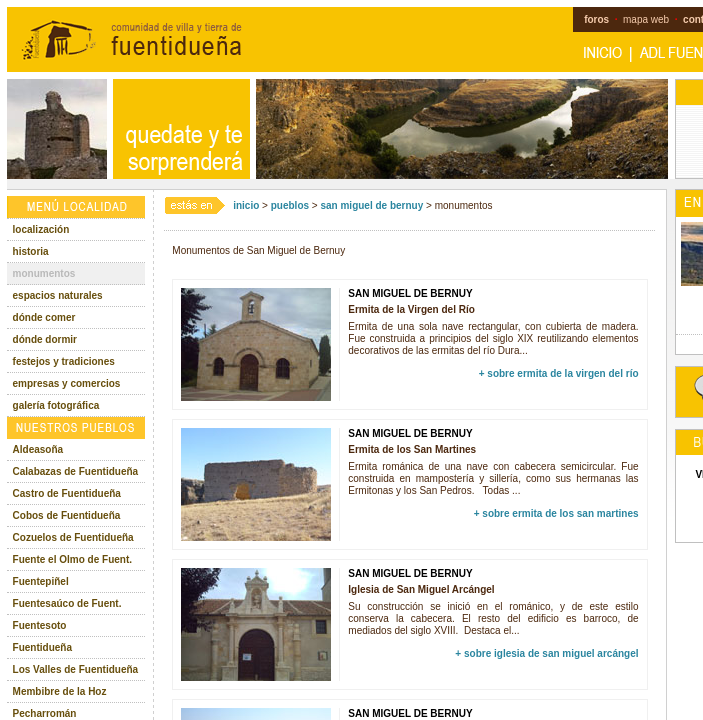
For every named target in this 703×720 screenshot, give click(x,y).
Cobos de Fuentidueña (67, 515)
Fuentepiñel (41, 581)
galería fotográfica (56, 405)
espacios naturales (58, 295)
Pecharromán (45, 713)
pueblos (290, 205)
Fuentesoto (40, 625)
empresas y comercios (67, 383)
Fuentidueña (42, 647)
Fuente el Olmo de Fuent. (72, 559)
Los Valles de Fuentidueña (76, 669)
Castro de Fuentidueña (67, 493)
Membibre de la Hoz (60, 691)
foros (596, 19)
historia (31, 251)
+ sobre (559, 373)
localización (41, 229)
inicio (246, 205)
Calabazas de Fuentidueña (76, 471)
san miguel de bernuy (371, 205)
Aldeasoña (38, 449)
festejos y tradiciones (64, 361)
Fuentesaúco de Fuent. (67, 603)
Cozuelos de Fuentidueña (73, 537)
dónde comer (44, 317)
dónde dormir (45, 339)
